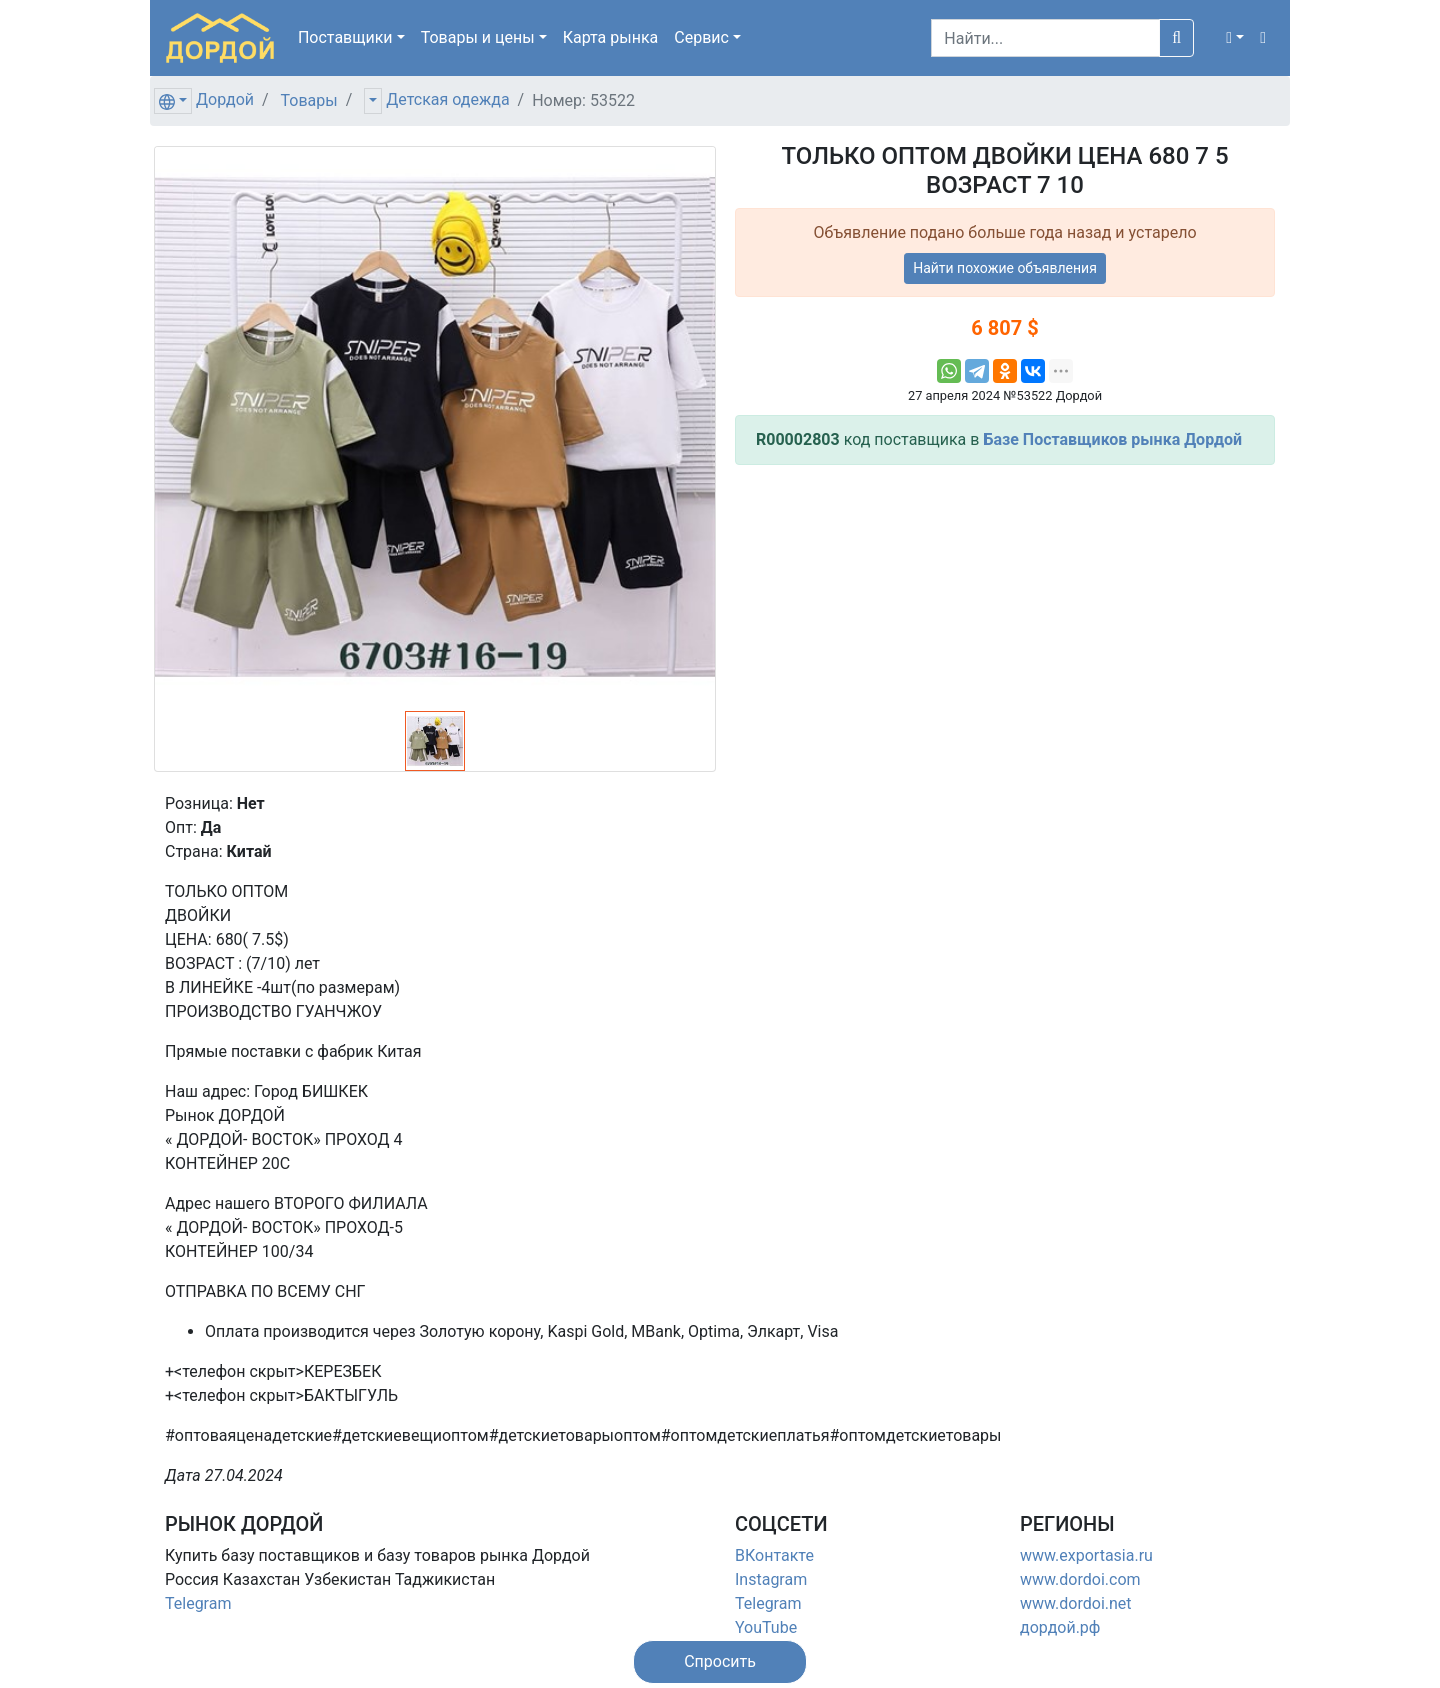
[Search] (1045, 38)
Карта (611, 37)
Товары (309, 100)
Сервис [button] (701, 37)
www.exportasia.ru (1086, 1555)
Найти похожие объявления (1005, 268)
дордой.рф (1060, 1627)
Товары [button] (478, 37)
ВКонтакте (774, 1555)
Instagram (771, 1579)
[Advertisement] (1005, 621)
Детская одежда (447, 99)
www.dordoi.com (1080, 1579)
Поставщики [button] (345, 37)
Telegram (198, 1603)
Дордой (225, 99)
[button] (1235, 38)
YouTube (766, 1627)
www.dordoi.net (1076, 1603)
